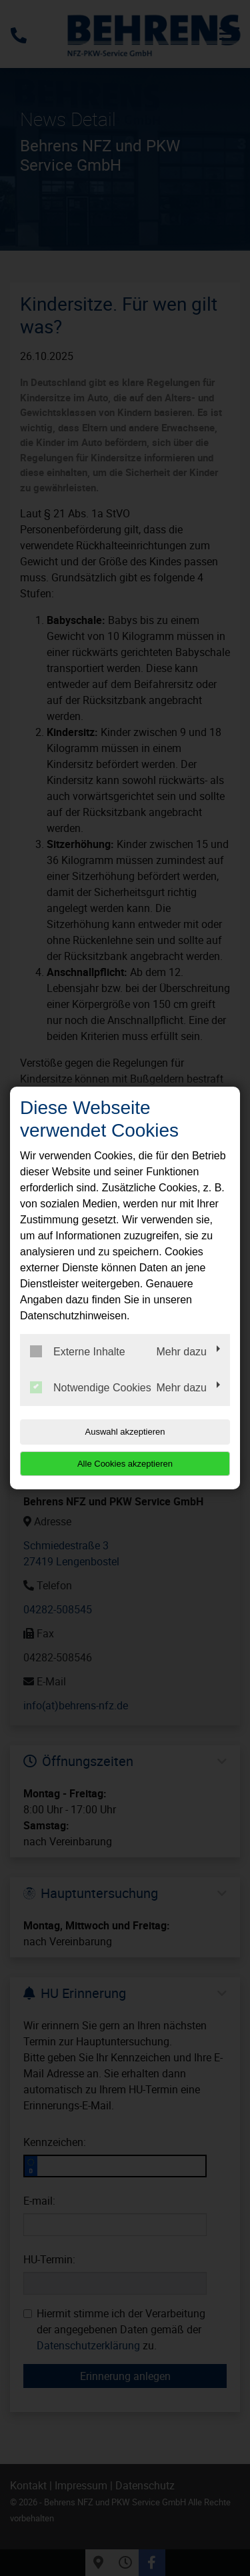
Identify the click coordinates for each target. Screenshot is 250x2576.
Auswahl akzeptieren (125, 1432)
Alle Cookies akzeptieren (125, 1464)
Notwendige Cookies (90, 1387)
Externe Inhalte (77, 1351)
